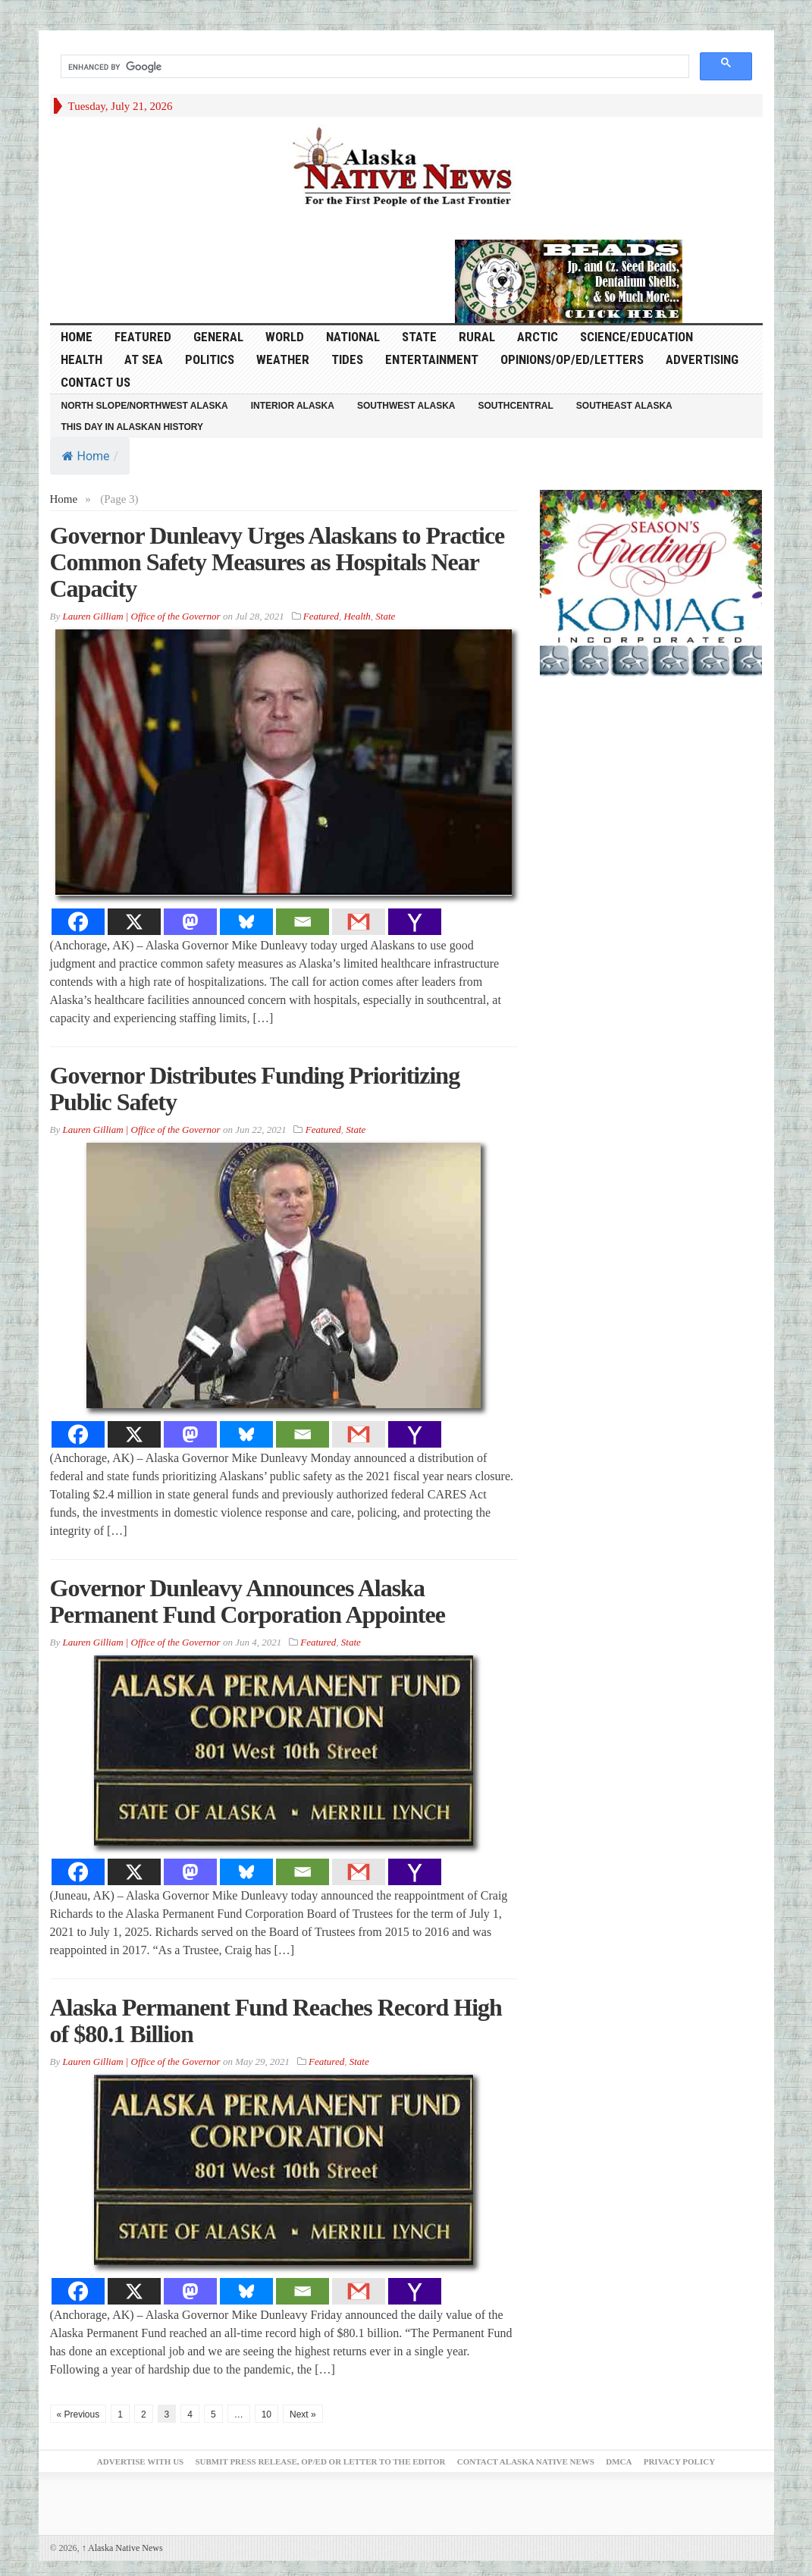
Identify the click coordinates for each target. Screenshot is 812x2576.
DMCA (619, 2461)
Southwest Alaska (406, 405)
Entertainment (431, 359)
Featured (142, 336)
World (284, 336)
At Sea (143, 359)
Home (86, 456)
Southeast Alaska (624, 405)
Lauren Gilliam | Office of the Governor (141, 616)
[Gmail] (358, 921)
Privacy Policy (679, 2461)
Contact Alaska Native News (525, 2461)
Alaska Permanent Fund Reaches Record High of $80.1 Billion (276, 2020)
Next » (303, 2414)
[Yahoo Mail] (414, 921)
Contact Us (95, 382)
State (419, 336)
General (218, 336)
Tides (347, 359)
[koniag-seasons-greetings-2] (651, 582)
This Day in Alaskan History (132, 427)
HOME (76, 336)
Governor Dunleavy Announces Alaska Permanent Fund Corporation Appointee (247, 1601)
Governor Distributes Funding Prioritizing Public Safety (255, 1088)
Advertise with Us (140, 2461)
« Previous (78, 2414)
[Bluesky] (246, 921)
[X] (134, 921)
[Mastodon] (190, 921)
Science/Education (636, 336)
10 (266, 2414)
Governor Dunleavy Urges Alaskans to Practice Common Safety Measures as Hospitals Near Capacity (277, 562)
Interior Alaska (292, 405)
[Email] (302, 921)
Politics (209, 359)
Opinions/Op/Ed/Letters (572, 359)
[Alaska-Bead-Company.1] (568, 280)
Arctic (537, 336)
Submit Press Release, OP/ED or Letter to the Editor (320, 2461)
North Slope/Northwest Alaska (144, 405)
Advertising (702, 359)
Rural (477, 336)
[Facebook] (78, 921)
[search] (373, 66)
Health (81, 359)
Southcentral (515, 405)
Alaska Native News (122, 2548)
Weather (282, 359)
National (353, 336)
